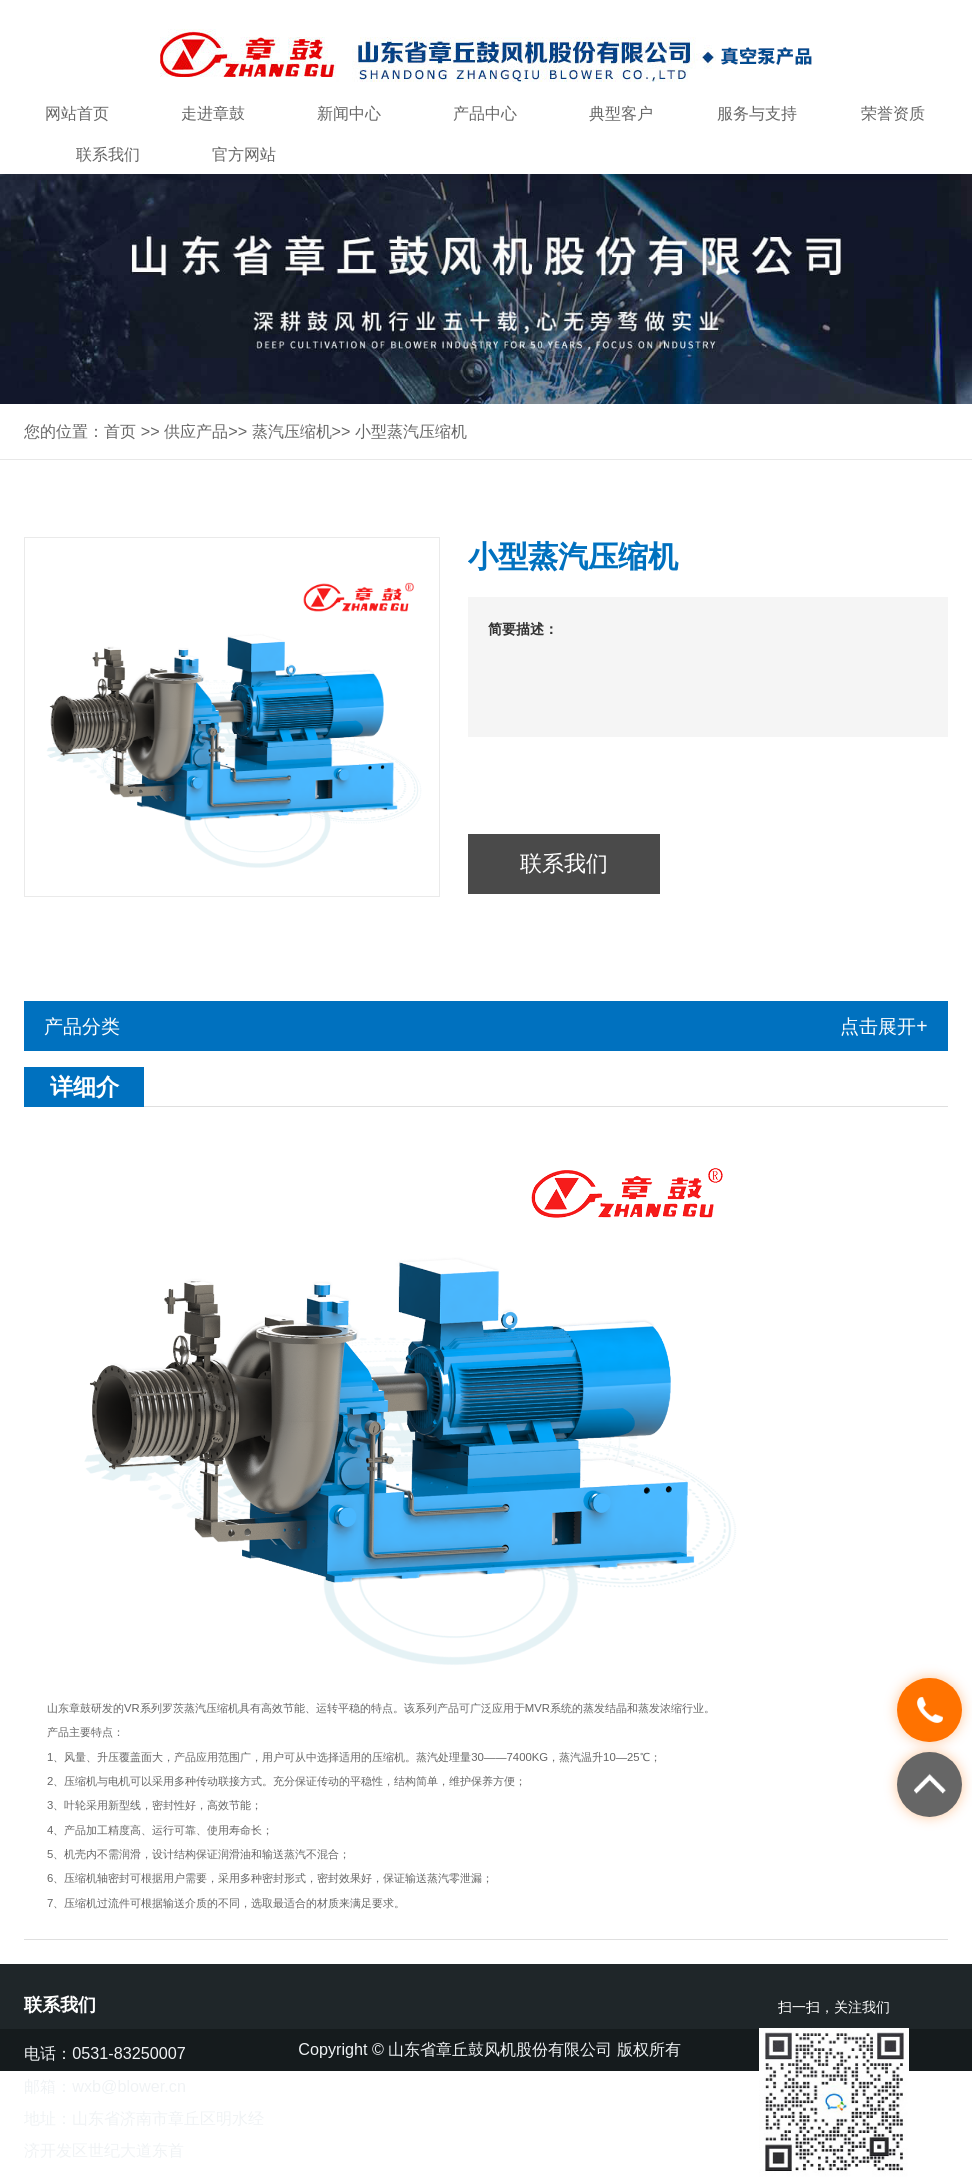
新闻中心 (349, 113)
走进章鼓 (213, 113)
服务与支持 (757, 113)
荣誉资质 (893, 113)
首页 (120, 431)
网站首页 (77, 113)
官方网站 (244, 154)
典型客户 (621, 113)
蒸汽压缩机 (292, 431)
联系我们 (108, 154)
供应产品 (196, 431)
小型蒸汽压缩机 (411, 431)
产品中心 (485, 113)
